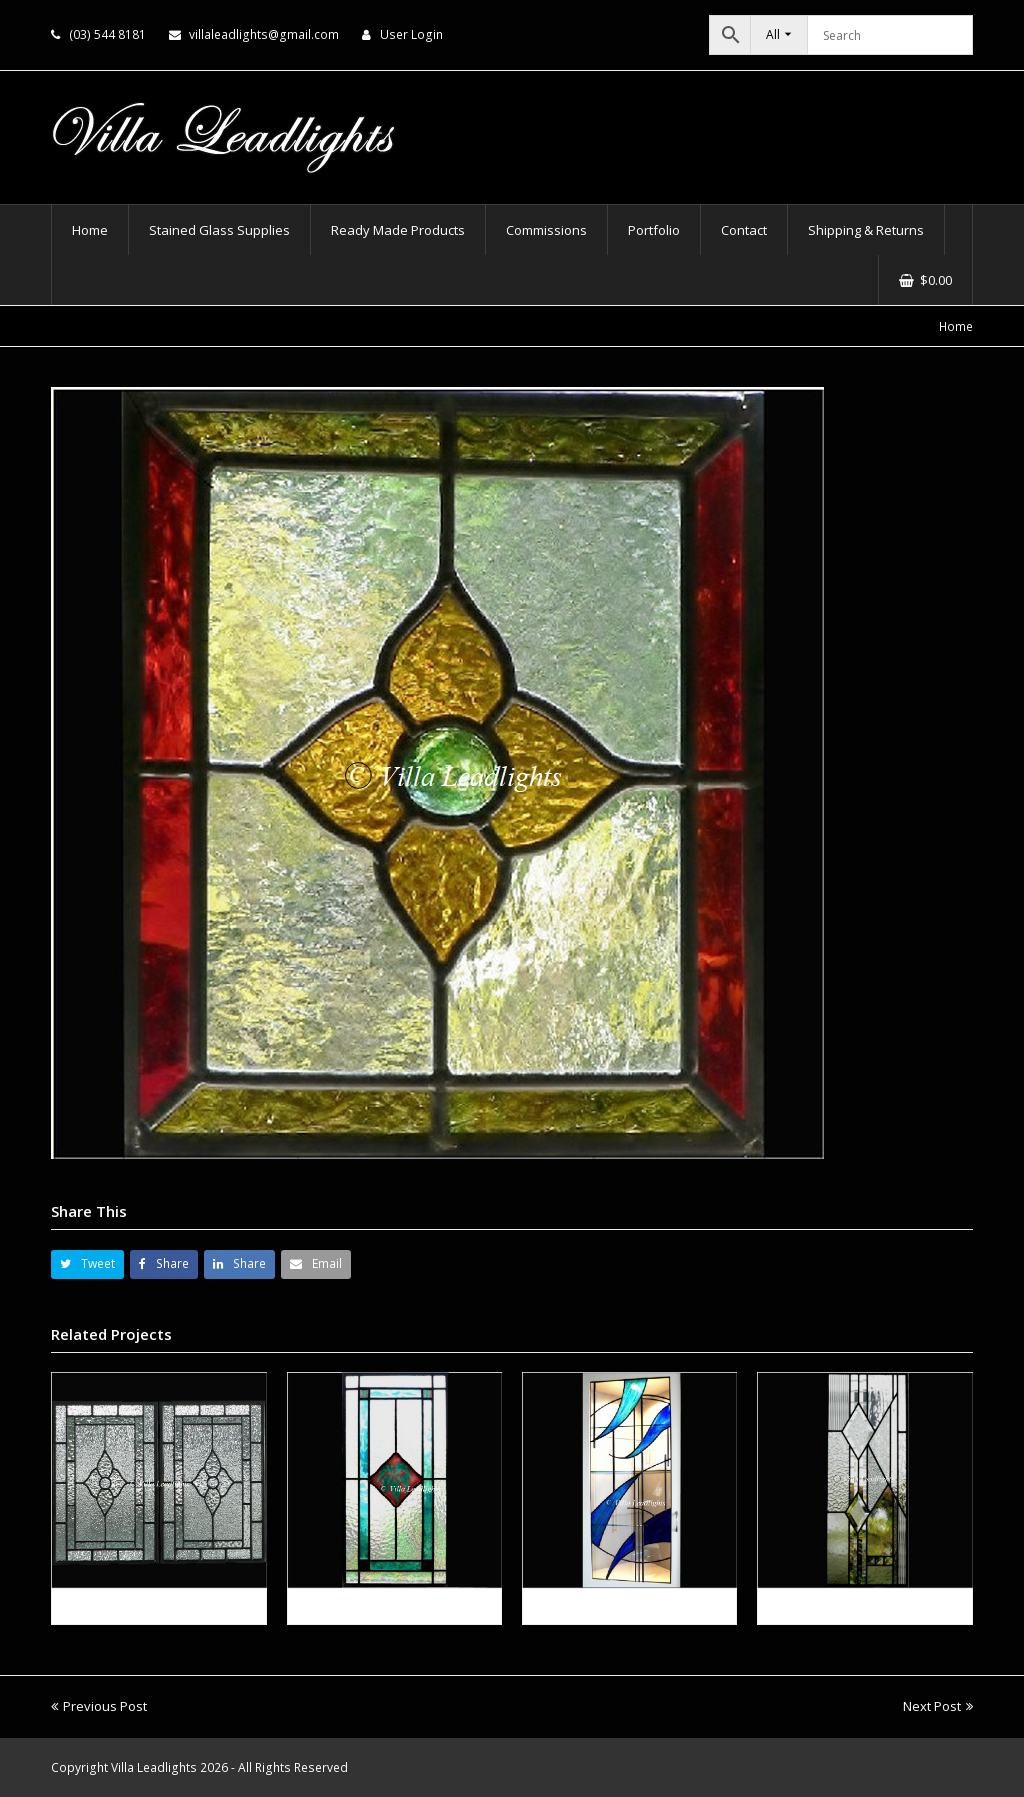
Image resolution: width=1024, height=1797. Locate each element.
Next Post (938, 1706)
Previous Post (99, 1706)
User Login (411, 34)
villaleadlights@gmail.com (264, 34)
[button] (87, 1264)
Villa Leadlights (154, 1767)
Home (956, 326)
